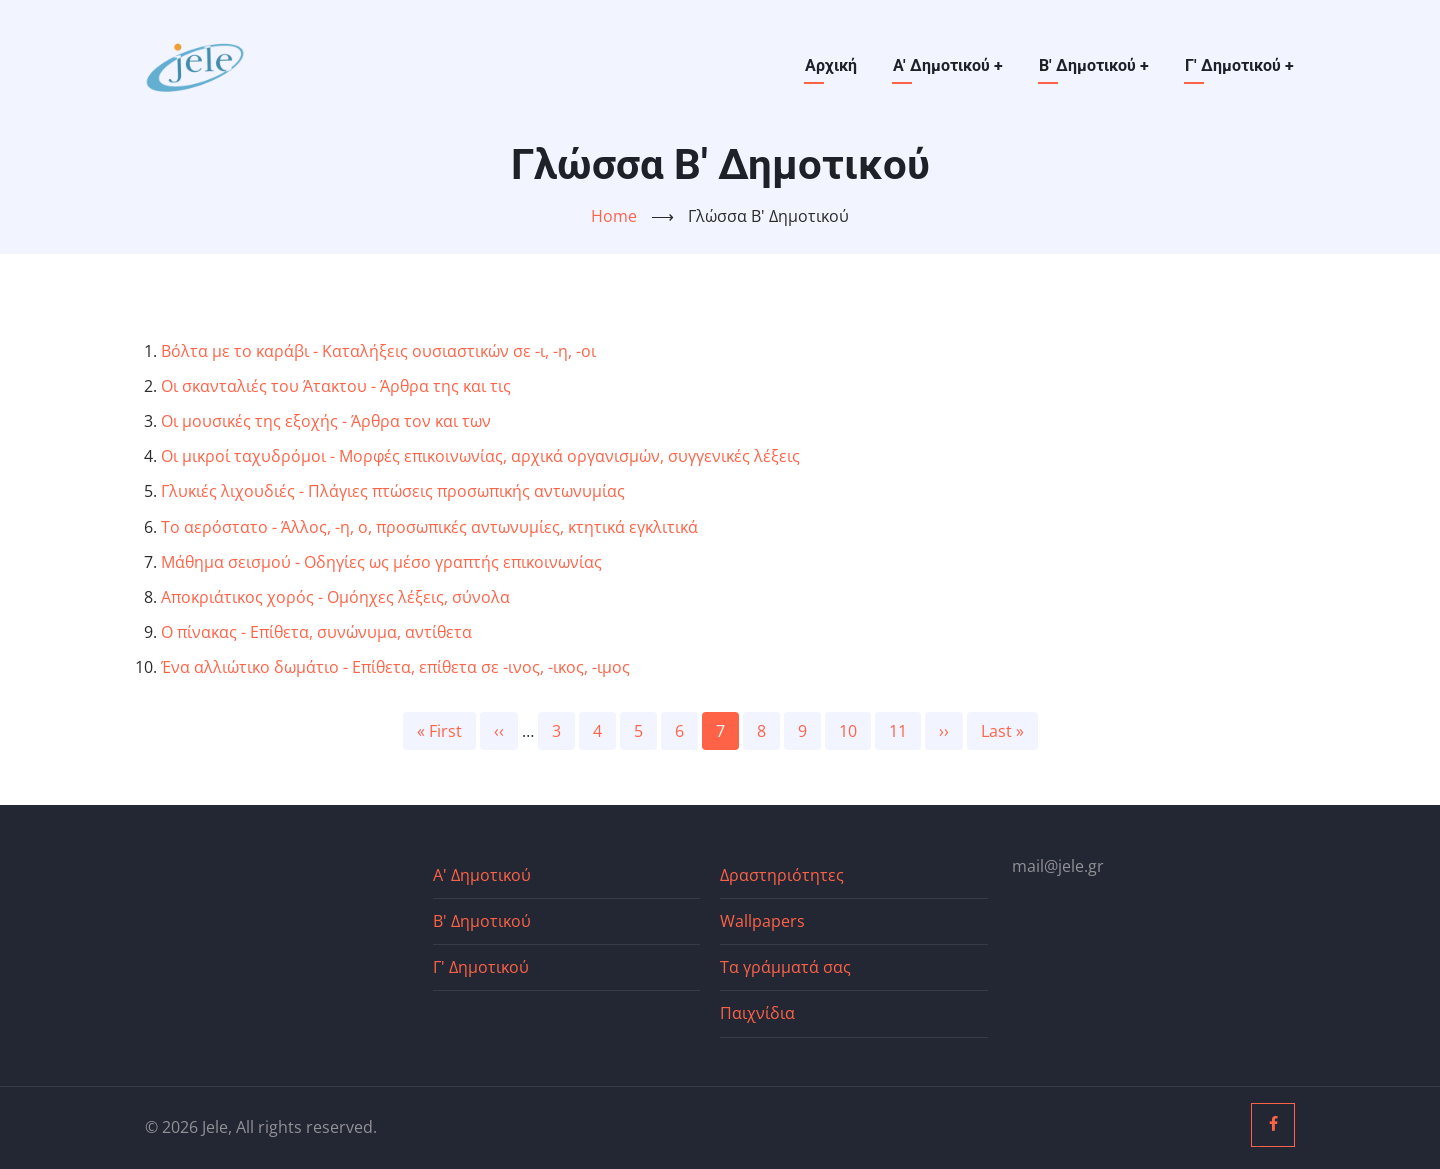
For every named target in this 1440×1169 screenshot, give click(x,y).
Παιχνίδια (757, 1013)
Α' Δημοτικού (948, 65)
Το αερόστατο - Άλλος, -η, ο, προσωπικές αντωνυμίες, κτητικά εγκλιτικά (429, 527)
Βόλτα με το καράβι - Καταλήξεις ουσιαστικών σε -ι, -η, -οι (378, 351)
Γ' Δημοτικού (1239, 65)
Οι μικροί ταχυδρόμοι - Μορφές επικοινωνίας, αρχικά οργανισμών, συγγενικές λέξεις (480, 456)
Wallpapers (762, 921)
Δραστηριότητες (782, 875)
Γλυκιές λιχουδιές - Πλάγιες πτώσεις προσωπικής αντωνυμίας (393, 491)
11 (905, 730)
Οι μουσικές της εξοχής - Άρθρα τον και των (326, 421)
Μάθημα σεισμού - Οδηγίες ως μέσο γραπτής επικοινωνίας (381, 562)
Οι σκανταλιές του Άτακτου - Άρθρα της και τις (336, 386)
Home (614, 216)
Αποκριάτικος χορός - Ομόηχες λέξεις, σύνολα (335, 597)
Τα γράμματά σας (785, 967)
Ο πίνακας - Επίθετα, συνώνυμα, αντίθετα (316, 632)
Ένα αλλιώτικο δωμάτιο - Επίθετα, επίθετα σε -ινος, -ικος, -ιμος (395, 667)
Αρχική (831, 65)
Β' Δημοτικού (1094, 65)
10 (855, 730)
